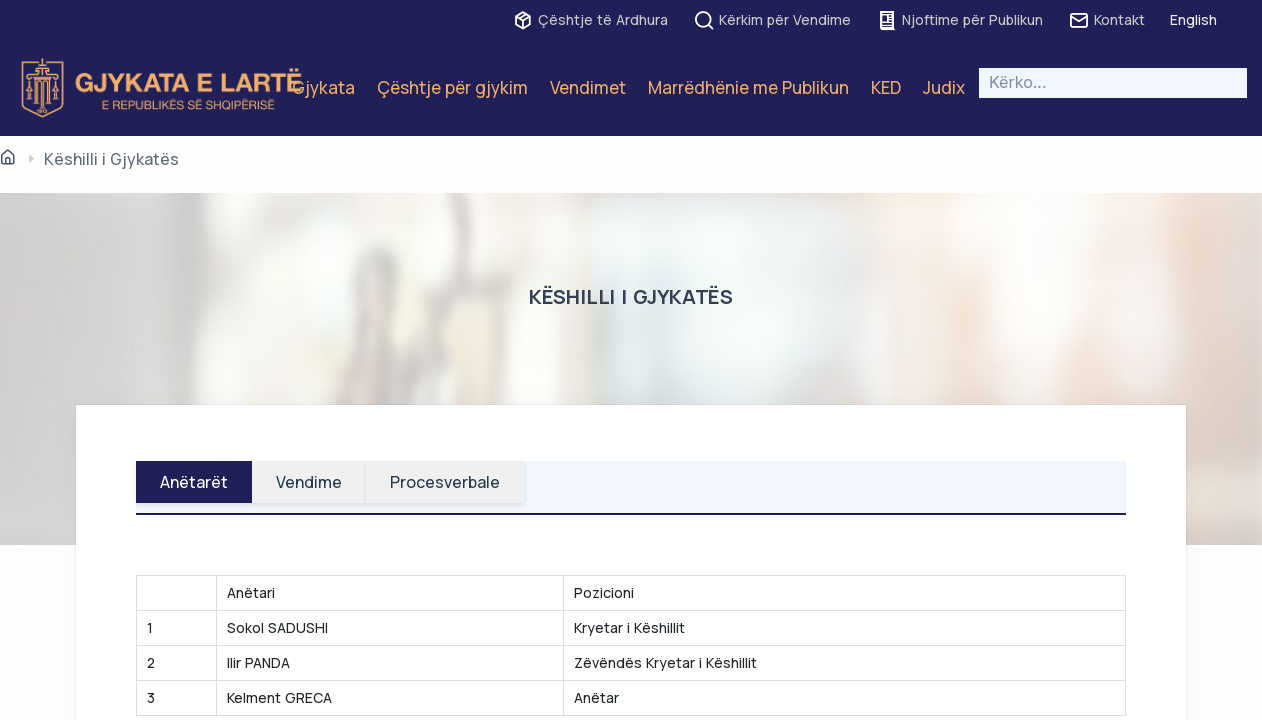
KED (886, 87)
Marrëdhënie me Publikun (748, 87)
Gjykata (323, 87)
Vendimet (588, 87)
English (1193, 19)
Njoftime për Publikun (959, 20)
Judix (944, 87)
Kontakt (1106, 20)
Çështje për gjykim (452, 87)
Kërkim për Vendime (772, 20)
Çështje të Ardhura (590, 20)
